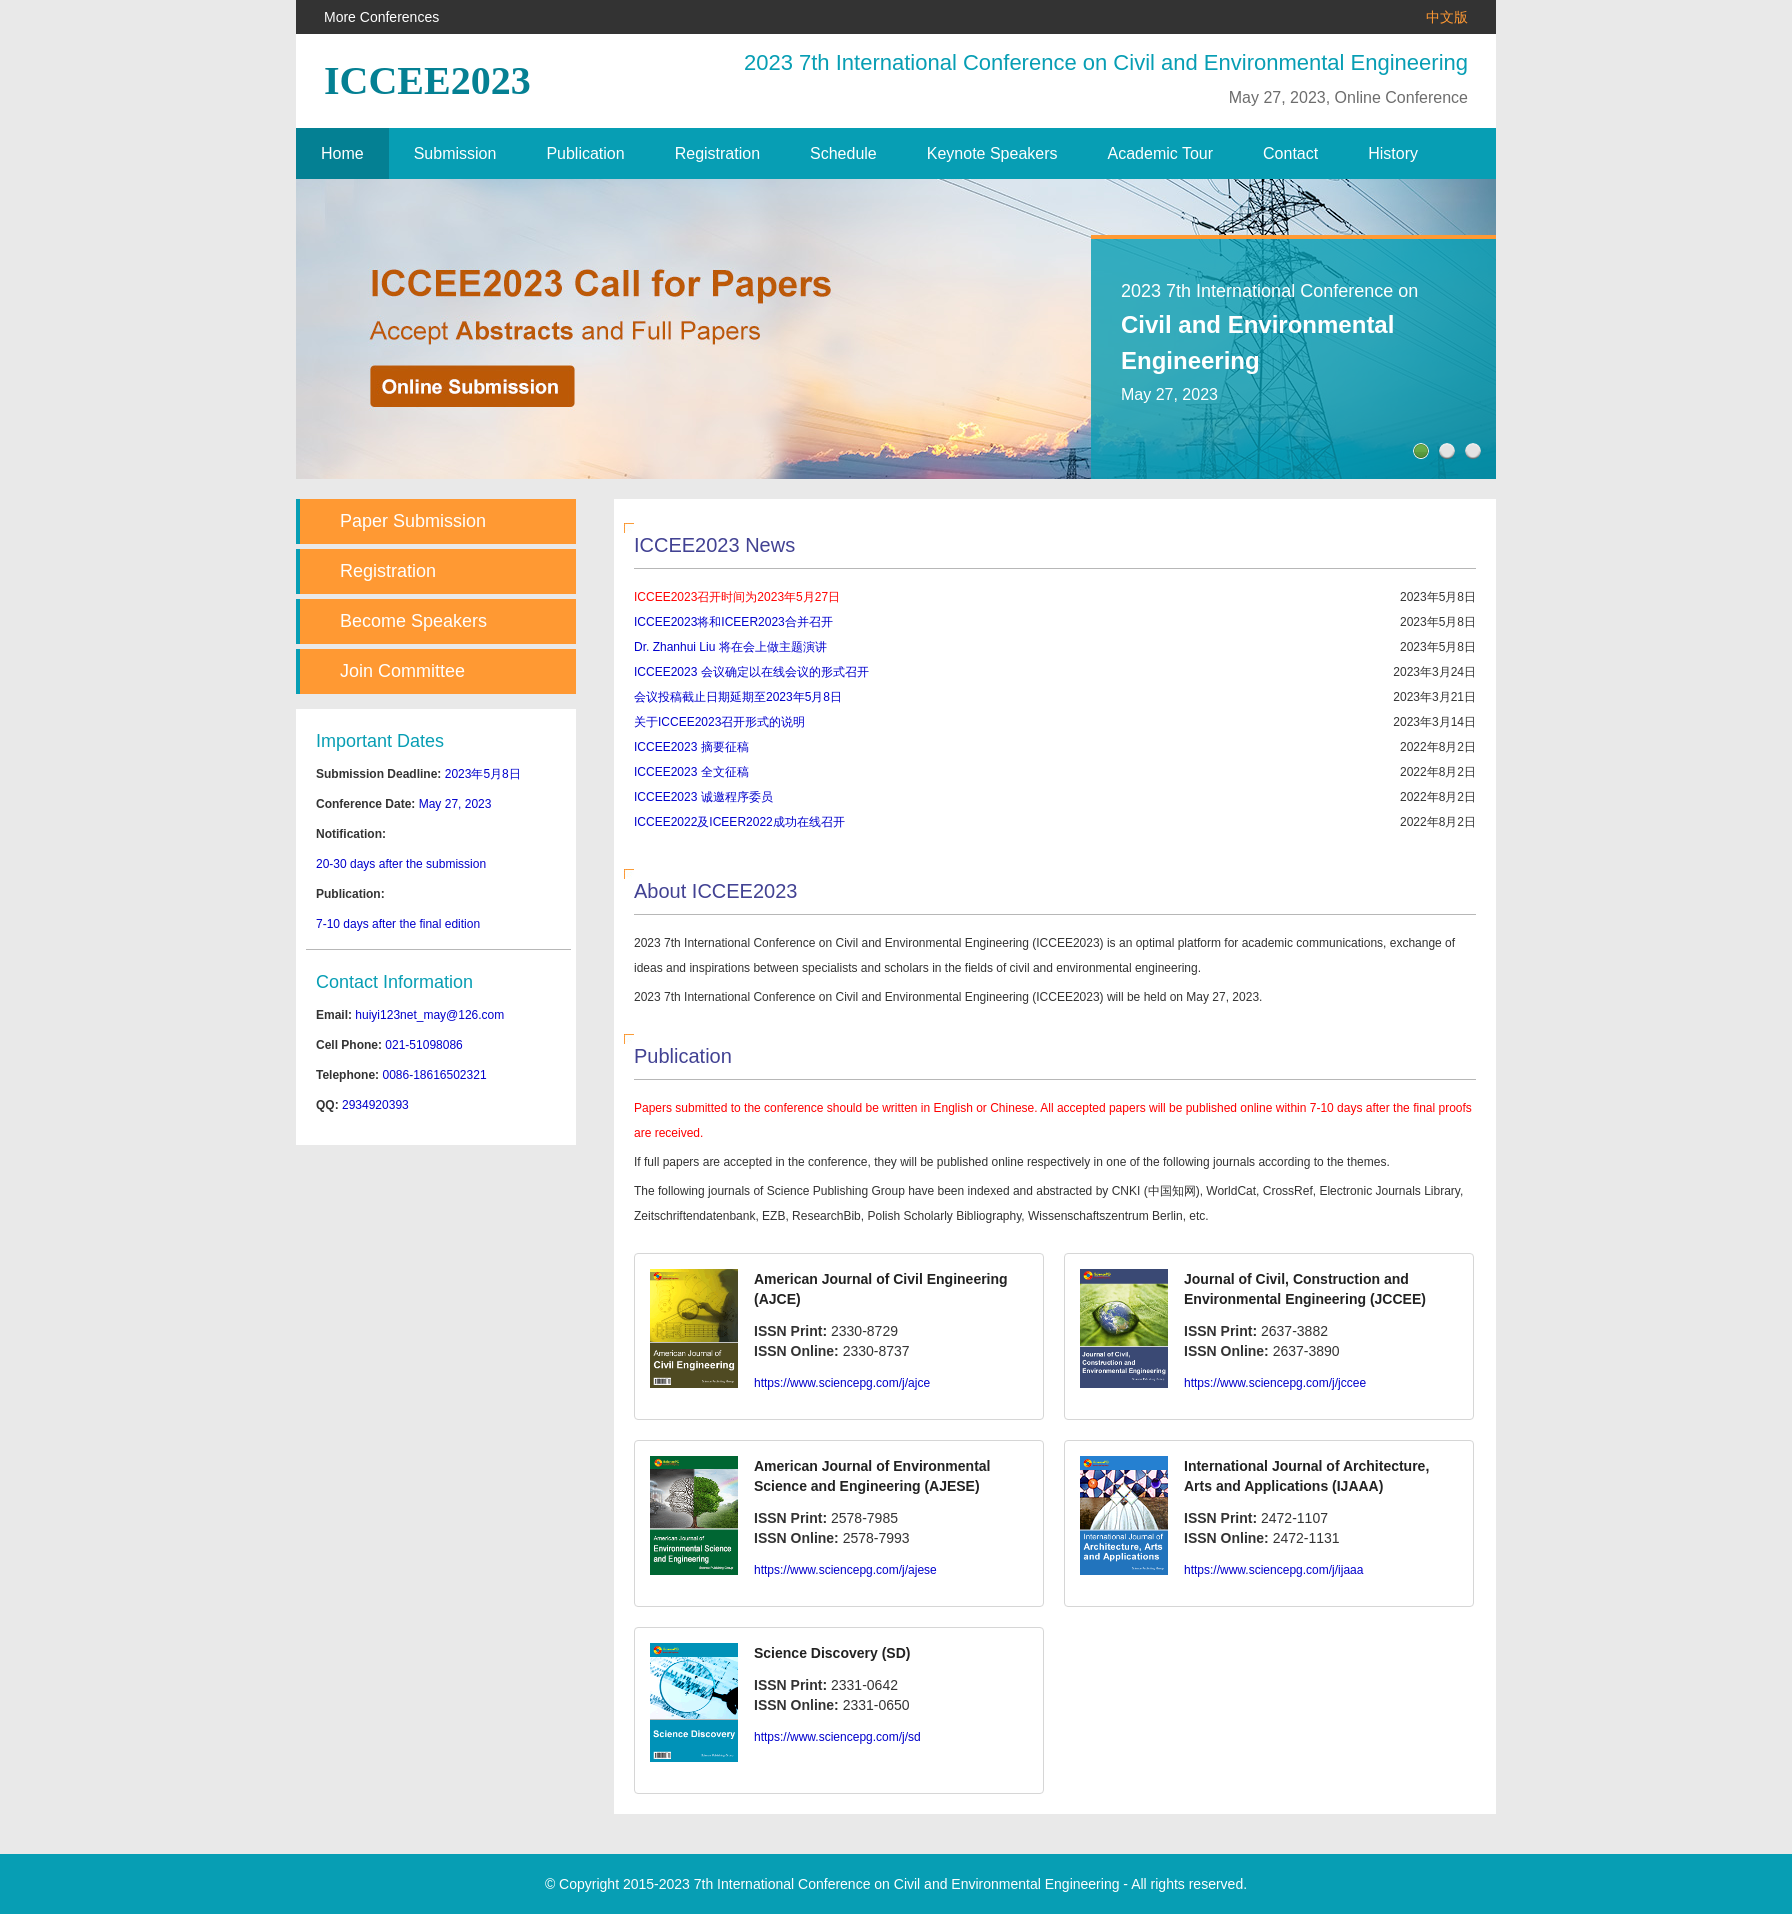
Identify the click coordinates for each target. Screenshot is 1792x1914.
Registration (717, 153)
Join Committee (402, 671)
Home (342, 153)
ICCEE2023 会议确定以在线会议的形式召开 (751, 672)
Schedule (843, 153)
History (1393, 153)
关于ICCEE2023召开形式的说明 (719, 722)
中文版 (1447, 17)
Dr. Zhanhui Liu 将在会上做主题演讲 (730, 647)
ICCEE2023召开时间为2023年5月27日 (737, 597)
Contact (1290, 153)
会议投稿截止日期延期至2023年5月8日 (738, 697)
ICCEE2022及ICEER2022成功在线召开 (739, 822)
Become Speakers (413, 621)
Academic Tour (1161, 153)
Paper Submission (413, 521)
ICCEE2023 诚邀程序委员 (703, 797)
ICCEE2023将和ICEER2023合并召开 (733, 622)
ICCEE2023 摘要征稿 (691, 747)
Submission (455, 153)
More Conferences (381, 17)
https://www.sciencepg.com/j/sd (837, 1737)
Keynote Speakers (992, 153)
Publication (585, 153)
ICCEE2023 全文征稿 (691, 772)
